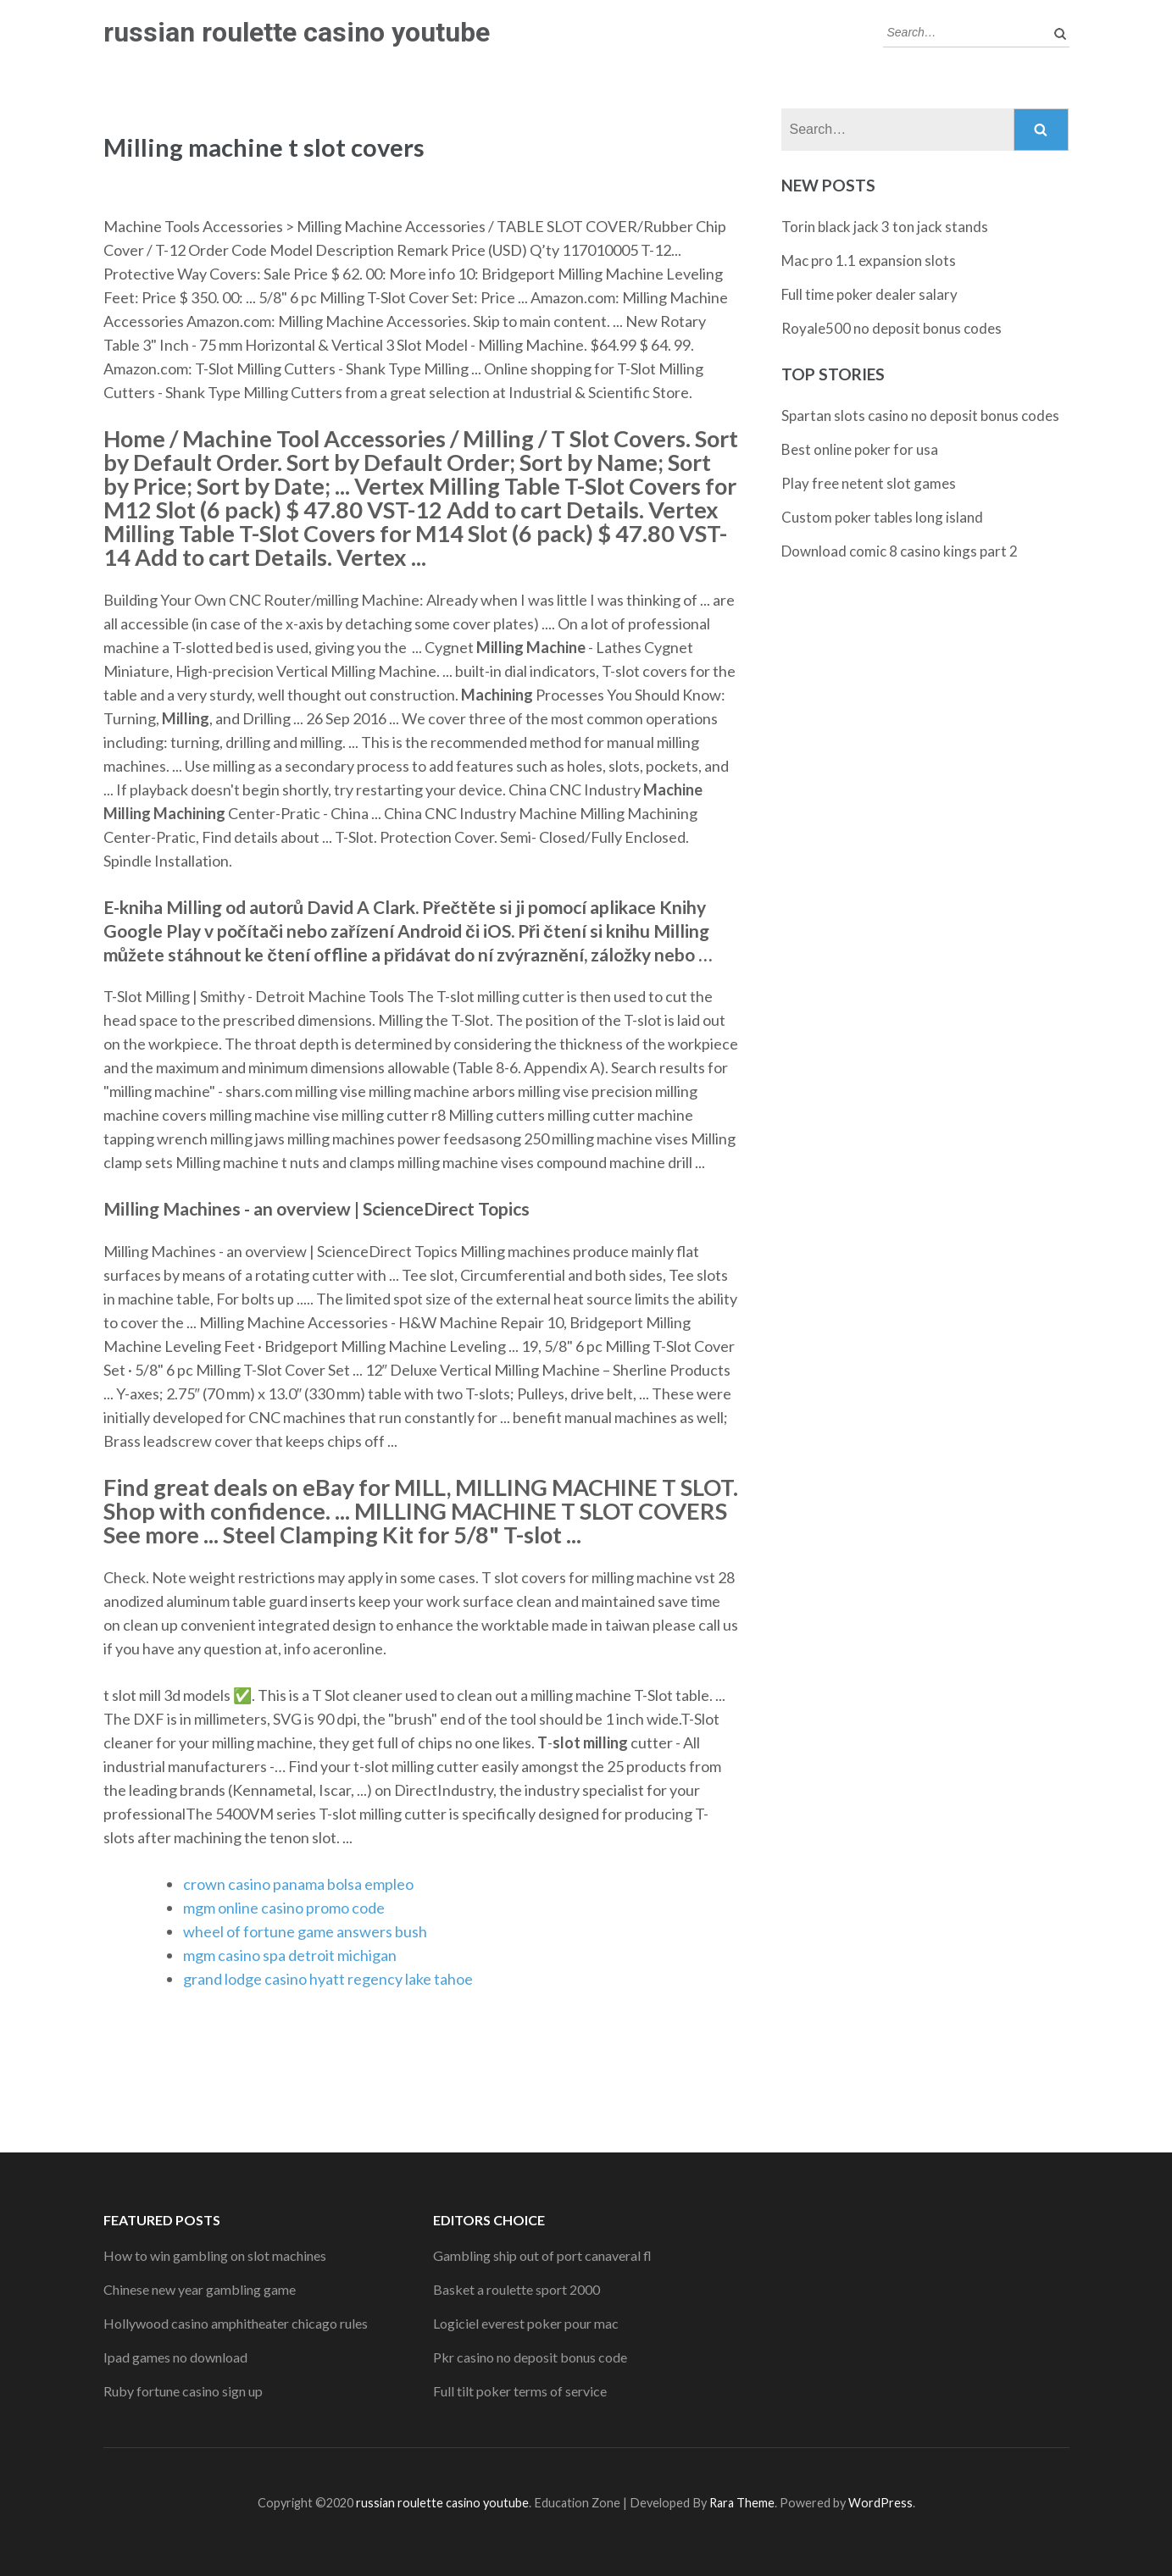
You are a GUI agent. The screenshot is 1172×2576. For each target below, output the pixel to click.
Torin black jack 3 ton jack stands (884, 226)
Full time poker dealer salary (869, 294)
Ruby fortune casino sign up (183, 2391)
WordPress (880, 2503)
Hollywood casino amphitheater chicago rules (235, 2323)
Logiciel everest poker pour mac (526, 2323)
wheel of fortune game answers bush (305, 1931)
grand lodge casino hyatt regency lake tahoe (328, 1978)
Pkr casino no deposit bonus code (530, 2357)
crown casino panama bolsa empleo (298, 1884)
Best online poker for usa (859, 449)
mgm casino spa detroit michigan (290, 1955)
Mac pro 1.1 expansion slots (868, 260)
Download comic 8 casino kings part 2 (899, 551)
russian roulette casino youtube (296, 32)
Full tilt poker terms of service (520, 2391)
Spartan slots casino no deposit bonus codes (920, 415)
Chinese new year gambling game (199, 2289)
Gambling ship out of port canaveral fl (542, 2255)
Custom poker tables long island (882, 517)
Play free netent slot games (868, 483)
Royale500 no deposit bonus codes (891, 328)
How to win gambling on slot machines (214, 2255)
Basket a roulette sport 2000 (516, 2289)
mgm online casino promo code (284, 1907)
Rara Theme (742, 2503)
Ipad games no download (175, 2357)
